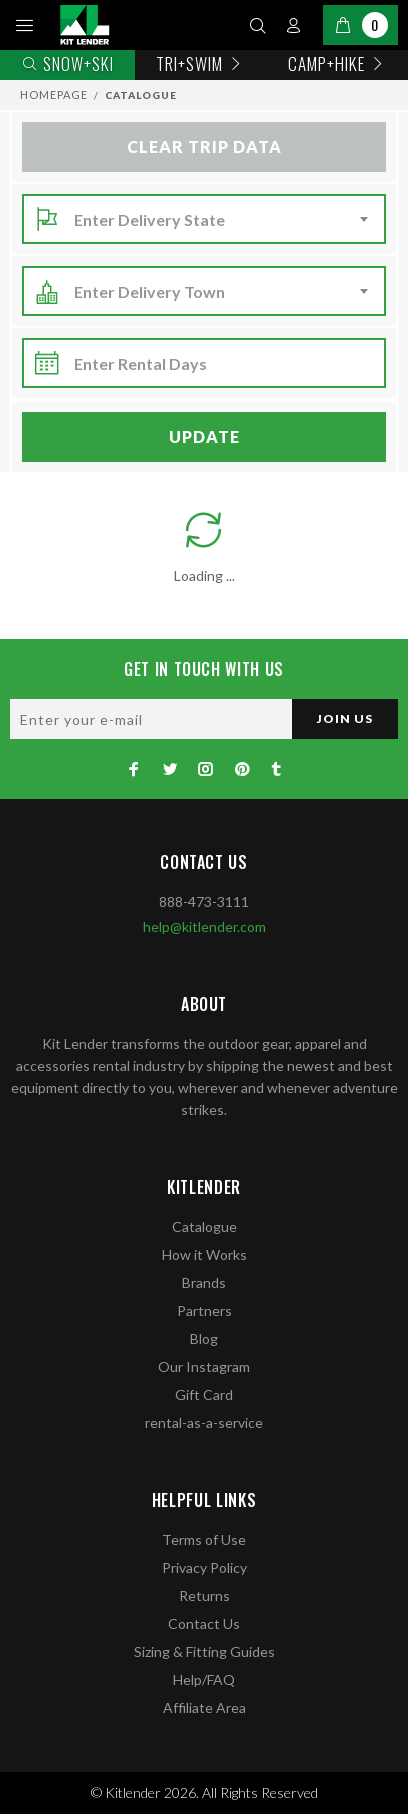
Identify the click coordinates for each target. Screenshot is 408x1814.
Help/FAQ (204, 1679)
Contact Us (204, 1623)
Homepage (54, 94)
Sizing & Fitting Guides (204, 1651)
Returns (204, 1595)
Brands (204, 1282)
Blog (204, 1338)
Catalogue (204, 1226)
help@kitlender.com (204, 926)
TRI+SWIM (200, 63)
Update (204, 436)
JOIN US (345, 718)
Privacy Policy (204, 1567)
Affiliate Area (204, 1707)
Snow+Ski (67, 63)
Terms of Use (204, 1539)
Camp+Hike (337, 63)
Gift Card (204, 1394)
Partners (204, 1310)
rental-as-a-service (204, 1422)
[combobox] (224, 220)
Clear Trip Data (204, 146)
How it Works (204, 1254)
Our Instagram (204, 1366)
